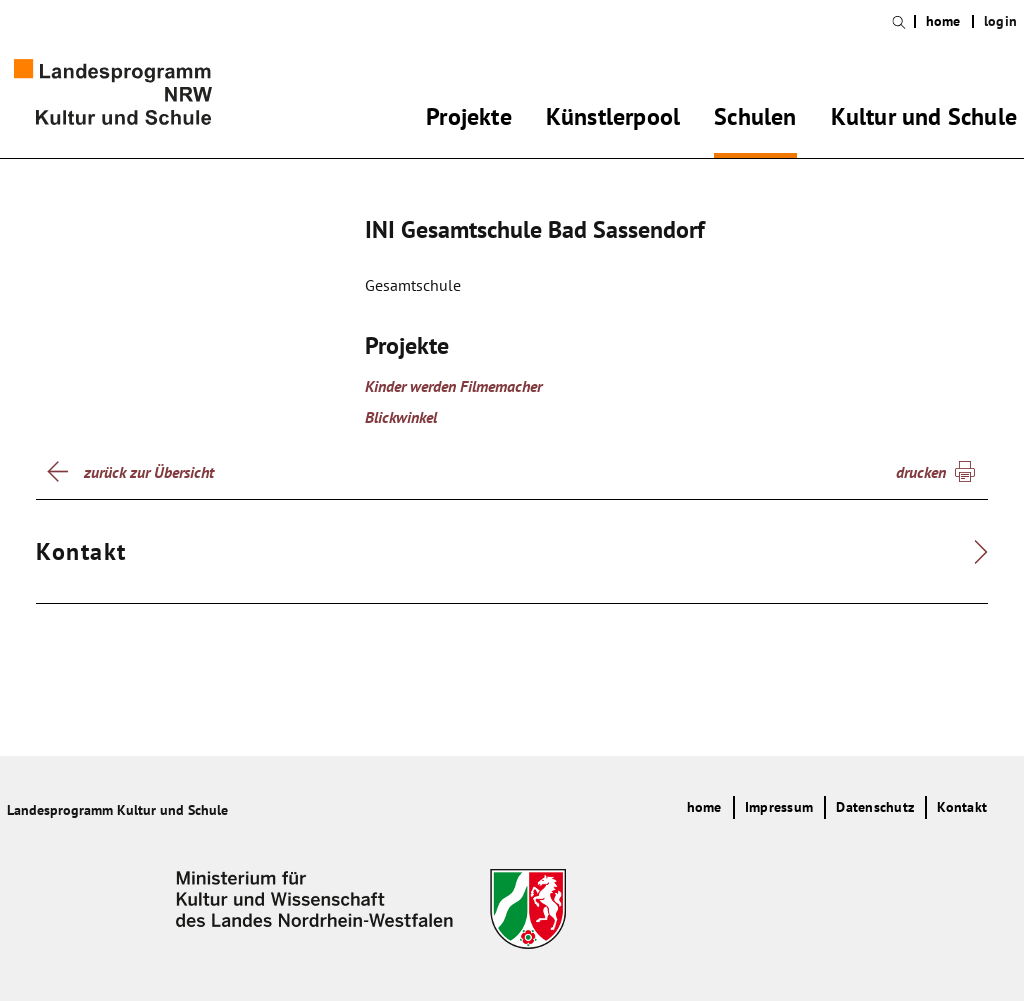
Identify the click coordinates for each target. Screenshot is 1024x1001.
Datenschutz (875, 807)
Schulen (755, 120)
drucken (921, 472)
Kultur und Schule (924, 120)
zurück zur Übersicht (149, 472)
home (943, 21)
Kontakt (962, 807)
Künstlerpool (613, 120)
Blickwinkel (401, 417)
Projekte (469, 120)
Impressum (779, 807)
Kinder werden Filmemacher (453, 386)
